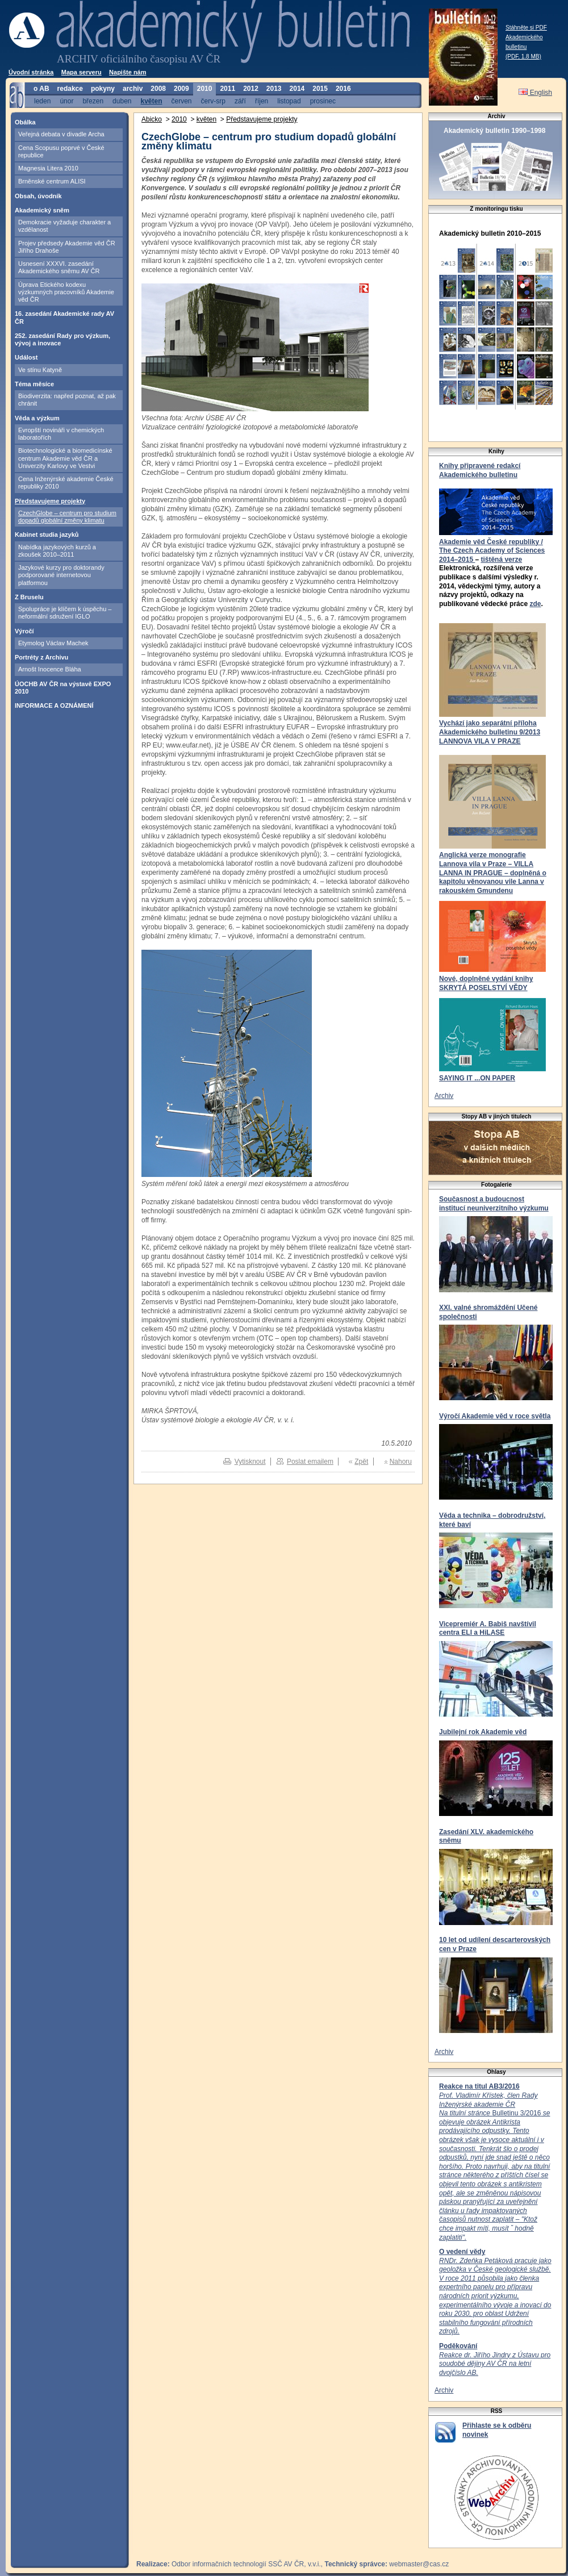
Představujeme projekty (50, 501)
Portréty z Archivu (41, 657)
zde (535, 604)
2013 (274, 89)
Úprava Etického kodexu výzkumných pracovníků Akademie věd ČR (66, 292)
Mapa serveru (81, 72)
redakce (70, 89)
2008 (158, 89)
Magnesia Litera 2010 (48, 168)
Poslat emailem (310, 1462)
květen (151, 101)
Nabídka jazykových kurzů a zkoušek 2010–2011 (57, 551)
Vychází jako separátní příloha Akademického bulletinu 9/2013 (489, 727)
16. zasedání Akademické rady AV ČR (64, 317)
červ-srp (213, 101)
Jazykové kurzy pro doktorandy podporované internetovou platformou (61, 575)
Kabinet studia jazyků (46, 534)
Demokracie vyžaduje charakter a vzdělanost (64, 226)
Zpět (361, 1462)
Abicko (151, 119)
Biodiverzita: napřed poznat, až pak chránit (67, 400)
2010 (204, 89)
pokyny (103, 89)
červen (182, 101)
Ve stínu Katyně (40, 369)
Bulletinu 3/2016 (494, 2166)
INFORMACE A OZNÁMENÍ (54, 705)
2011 (227, 89)
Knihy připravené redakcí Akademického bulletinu (479, 470)
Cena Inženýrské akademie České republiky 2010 (66, 482)
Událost (26, 357)
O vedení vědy (462, 2252)
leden (42, 101)
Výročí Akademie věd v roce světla (494, 1416)
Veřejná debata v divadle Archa (61, 134)
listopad (288, 101)
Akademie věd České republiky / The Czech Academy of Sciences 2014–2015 (492, 550)
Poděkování (458, 2346)
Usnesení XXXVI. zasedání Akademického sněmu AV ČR (58, 267)
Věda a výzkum (37, 418)
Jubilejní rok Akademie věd (483, 1732)
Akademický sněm (42, 210)
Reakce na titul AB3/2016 (479, 2086)
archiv (133, 89)
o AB (41, 89)
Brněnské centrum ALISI (52, 181)
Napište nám (127, 72)
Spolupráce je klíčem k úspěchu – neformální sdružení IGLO (64, 613)
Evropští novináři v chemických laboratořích (61, 434)
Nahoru (401, 1462)
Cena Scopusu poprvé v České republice (61, 151)
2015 (320, 89)
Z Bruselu (29, 597)
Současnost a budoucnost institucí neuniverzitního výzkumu (494, 1203)
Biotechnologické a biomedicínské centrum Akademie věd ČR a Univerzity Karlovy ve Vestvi (65, 458)
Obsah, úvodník (38, 196)
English (535, 93)
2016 (343, 89)
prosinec (323, 101)
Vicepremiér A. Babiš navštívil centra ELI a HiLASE (487, 1628)
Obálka (25, 122)
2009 (181, 89)
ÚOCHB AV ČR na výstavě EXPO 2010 (63, 687)
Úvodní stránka (31, 72)
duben (121, 101)
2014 (297, 89)
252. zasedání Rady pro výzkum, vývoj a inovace (62, 339)
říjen (261, 101)
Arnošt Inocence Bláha (49, 669)
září (240, 101)
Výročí (24, 631)
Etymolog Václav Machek (53, 643)
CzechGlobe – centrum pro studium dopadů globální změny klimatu (67, 517)
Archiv (444, 1096)
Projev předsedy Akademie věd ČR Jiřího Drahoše (66, 247)
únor (66, 101)
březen (92, 101)
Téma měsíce (34, 384)
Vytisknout (250, 1462)
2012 (250, 89)
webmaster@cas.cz (419, 2564)
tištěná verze (501, 559)
